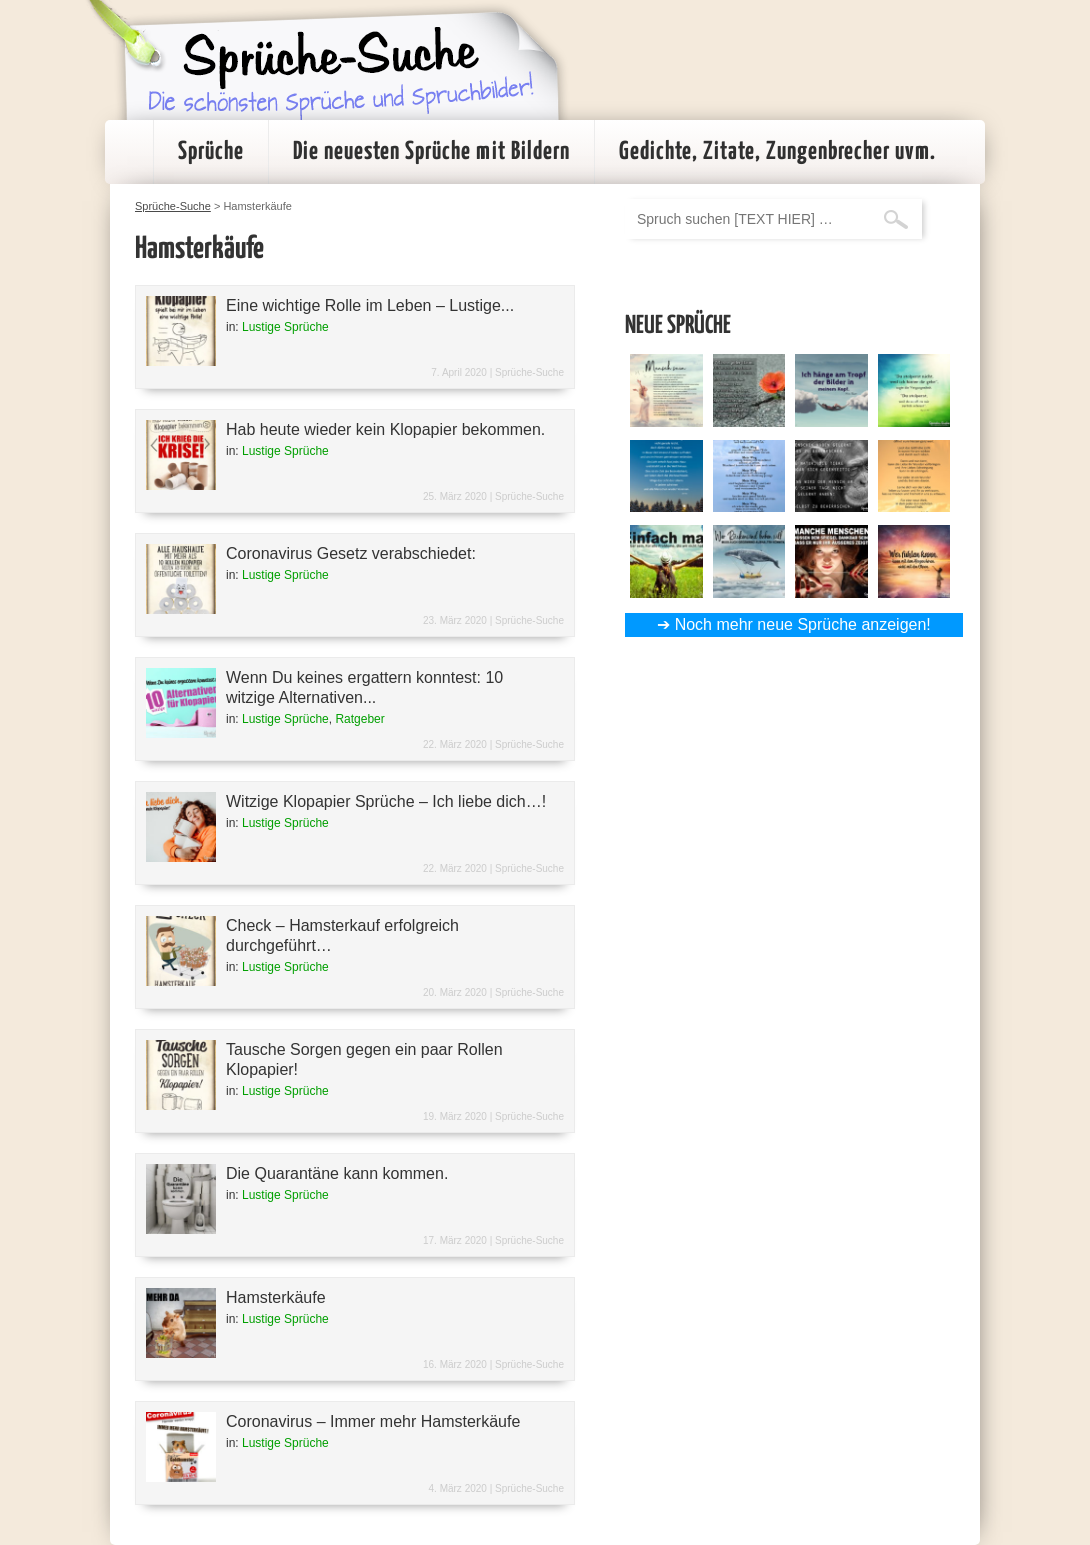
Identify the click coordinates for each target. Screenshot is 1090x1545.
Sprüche (211, 152)
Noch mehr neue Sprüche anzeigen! (803, 624)
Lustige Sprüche (285, 327)
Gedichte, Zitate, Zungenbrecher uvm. (777, 152)
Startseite (129, 152)
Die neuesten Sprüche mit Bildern (431, 152)
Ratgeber (359, 719)
